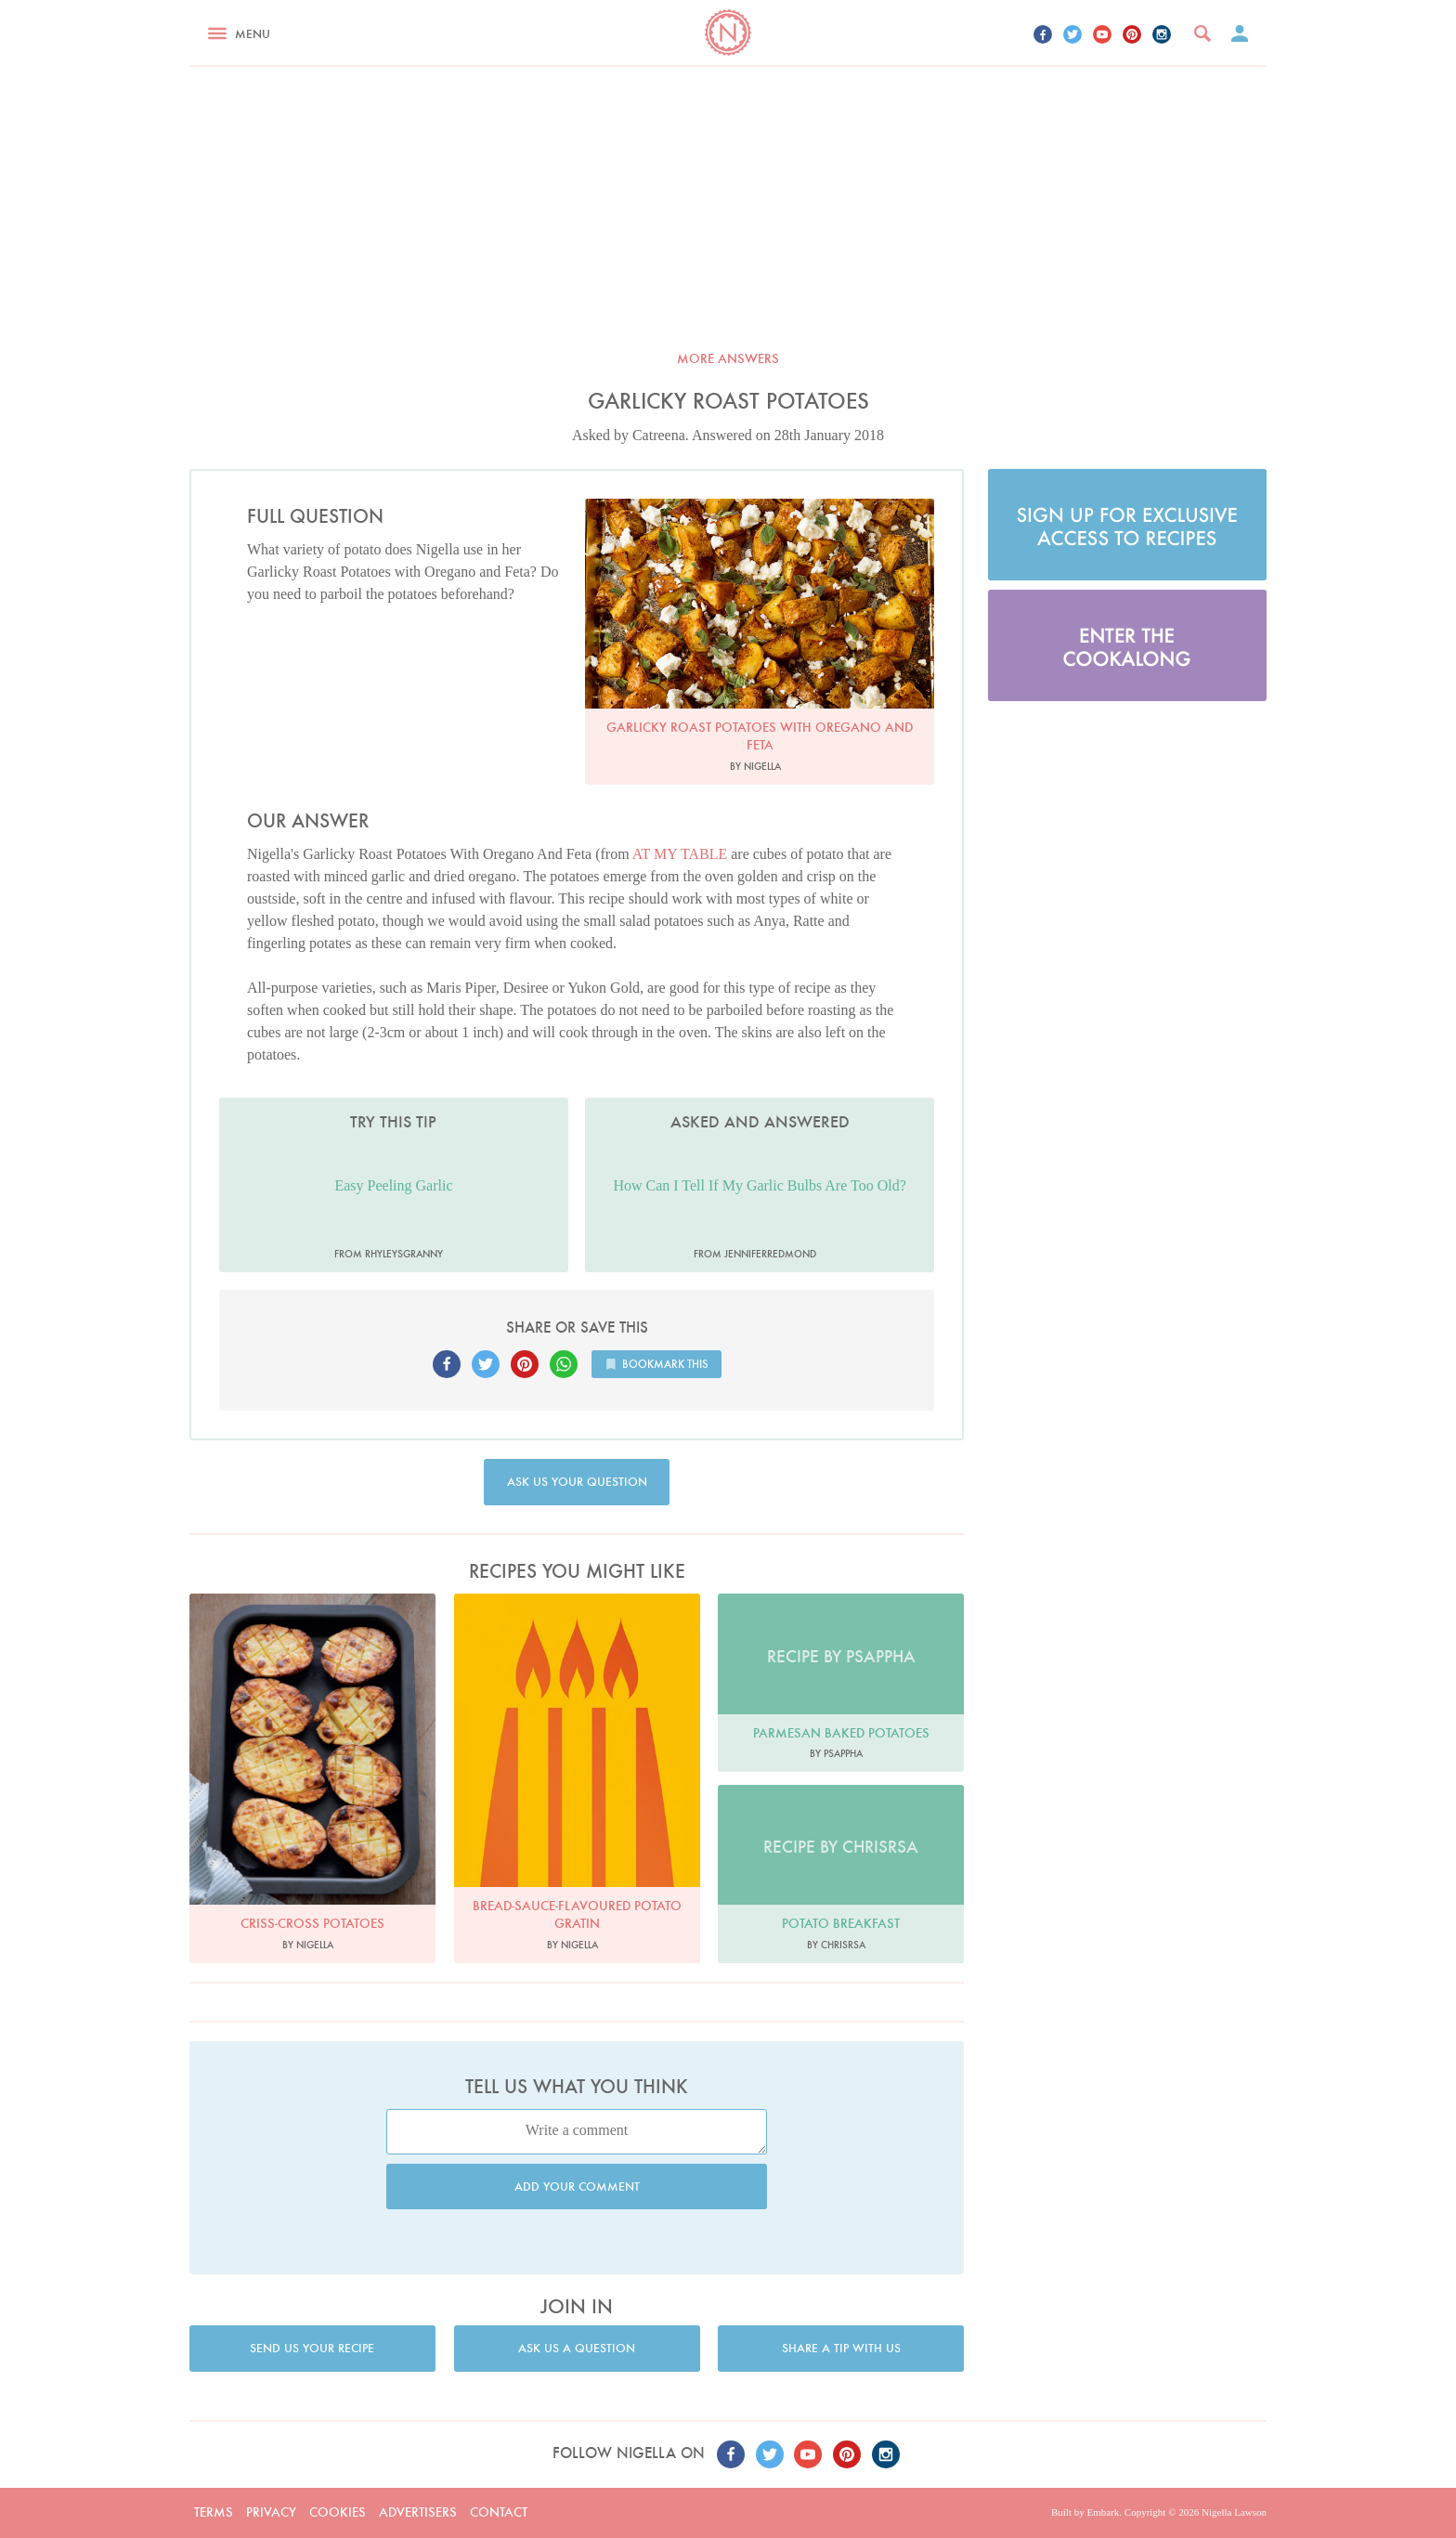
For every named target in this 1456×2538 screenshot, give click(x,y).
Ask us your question (577, 1482)
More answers (728, 358)
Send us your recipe (312, 2348)
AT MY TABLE (679, 854)
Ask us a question (576, 2348)
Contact (498, 2512)
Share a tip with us (841, 2348)
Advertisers (418, 2512)
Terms (213, 2512)
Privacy (271, 2512)
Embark (1102, 2512)
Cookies (337, 2512)
